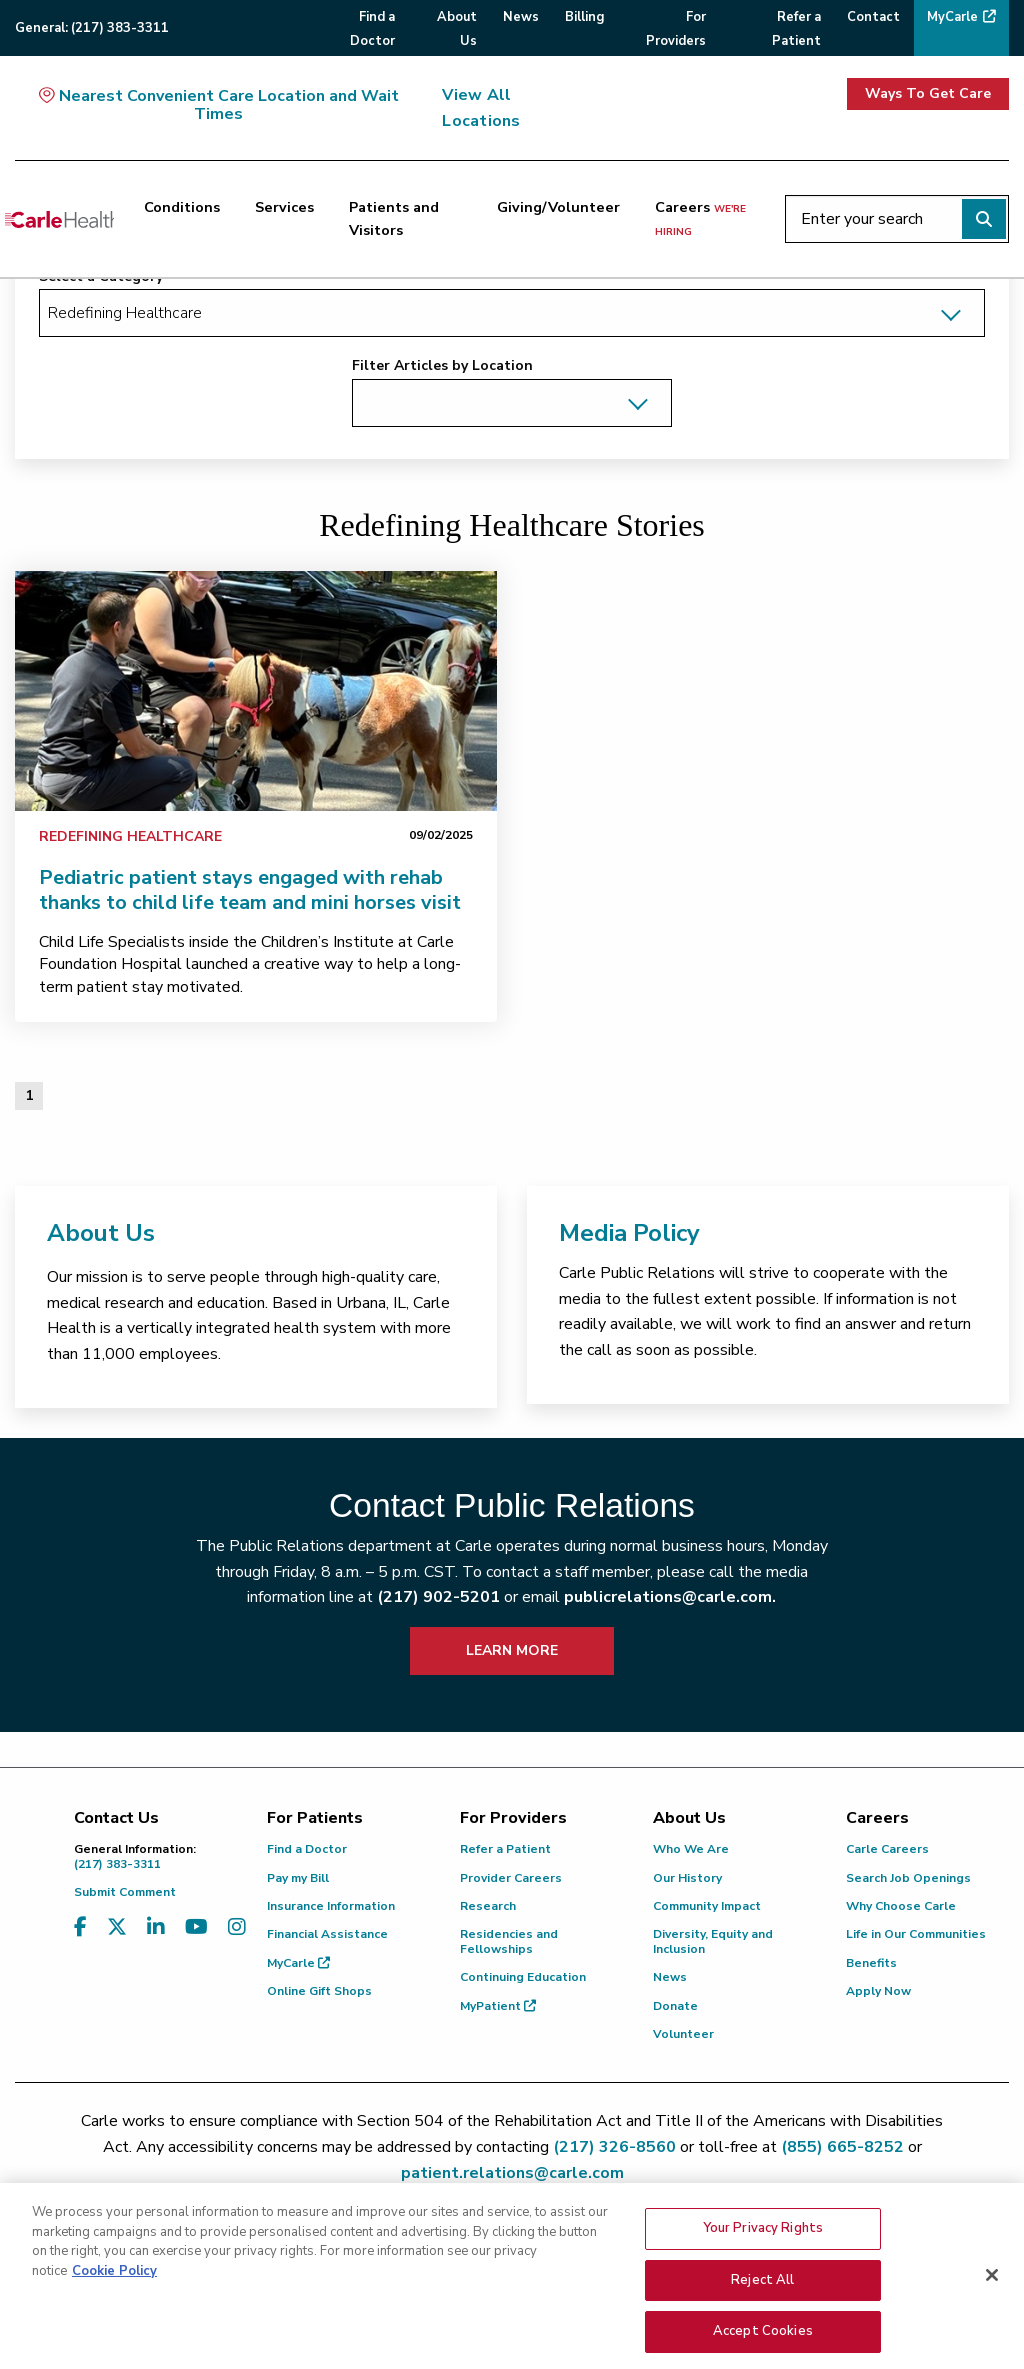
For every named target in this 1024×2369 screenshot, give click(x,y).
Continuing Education (523, 1977)
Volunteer (683, 2034)
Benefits (871, 1963)
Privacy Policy (337, 2247)
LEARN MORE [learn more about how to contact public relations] (512, 1650)
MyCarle (298, 1963)
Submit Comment (125, 1892)
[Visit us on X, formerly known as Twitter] (117, 1927)
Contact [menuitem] (873, 17)
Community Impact (707, 1906)
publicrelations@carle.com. (670, 1597)
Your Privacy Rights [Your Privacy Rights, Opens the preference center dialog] (763, 2295)
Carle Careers (887, 1849)
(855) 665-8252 (842, 2147)
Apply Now (878, 1991)
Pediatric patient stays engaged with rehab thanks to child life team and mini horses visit (250, 890)
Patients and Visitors (394, 218)
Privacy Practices (691, 2247)
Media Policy (629, 1233)
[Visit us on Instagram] (237, 1927)
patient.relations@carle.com (512, 2173)
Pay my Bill (298, 1878)
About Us (101, 1233)
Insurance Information (331, 1906)
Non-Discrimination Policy (850, 2247)
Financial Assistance (327, 1934)
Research (488, 1906)
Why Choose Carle (901, 1906)
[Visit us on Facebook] (80, 1927)
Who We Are (691, 1849)
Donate (675, 2006)
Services (284, 207)
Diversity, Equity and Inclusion (713, 1941)
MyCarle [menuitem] (952, 17)
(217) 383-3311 (155, 1856)
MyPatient (498, 2006)
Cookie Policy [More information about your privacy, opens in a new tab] (114, 2338)
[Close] (992, 2342)
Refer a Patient (505, 1849)
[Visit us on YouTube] (196, 1927)
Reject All (762, 2347)
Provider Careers (511, 1878)
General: (92, 28)
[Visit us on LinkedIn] (156, 1927)
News (670, 1977)
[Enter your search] (897, 219)
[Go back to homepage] (59, 219)
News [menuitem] (521, 17)
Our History (687, 1878)
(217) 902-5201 (438, 1597)
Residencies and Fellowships (509, 1941)
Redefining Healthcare (130, 836)
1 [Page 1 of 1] (29, 1095)
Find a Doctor (307, 1849)
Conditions (182, 207)
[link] (256, 691)
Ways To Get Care (928, 93)
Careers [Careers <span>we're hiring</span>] (700, 218)
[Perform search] (984, 219)
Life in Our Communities (916, 1934)
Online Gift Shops (319, 1991)
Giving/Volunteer (558, 207)
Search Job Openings (908, 1878)
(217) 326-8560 (614, 2147)
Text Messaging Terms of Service (509, 2247)
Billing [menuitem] (584, 17)
